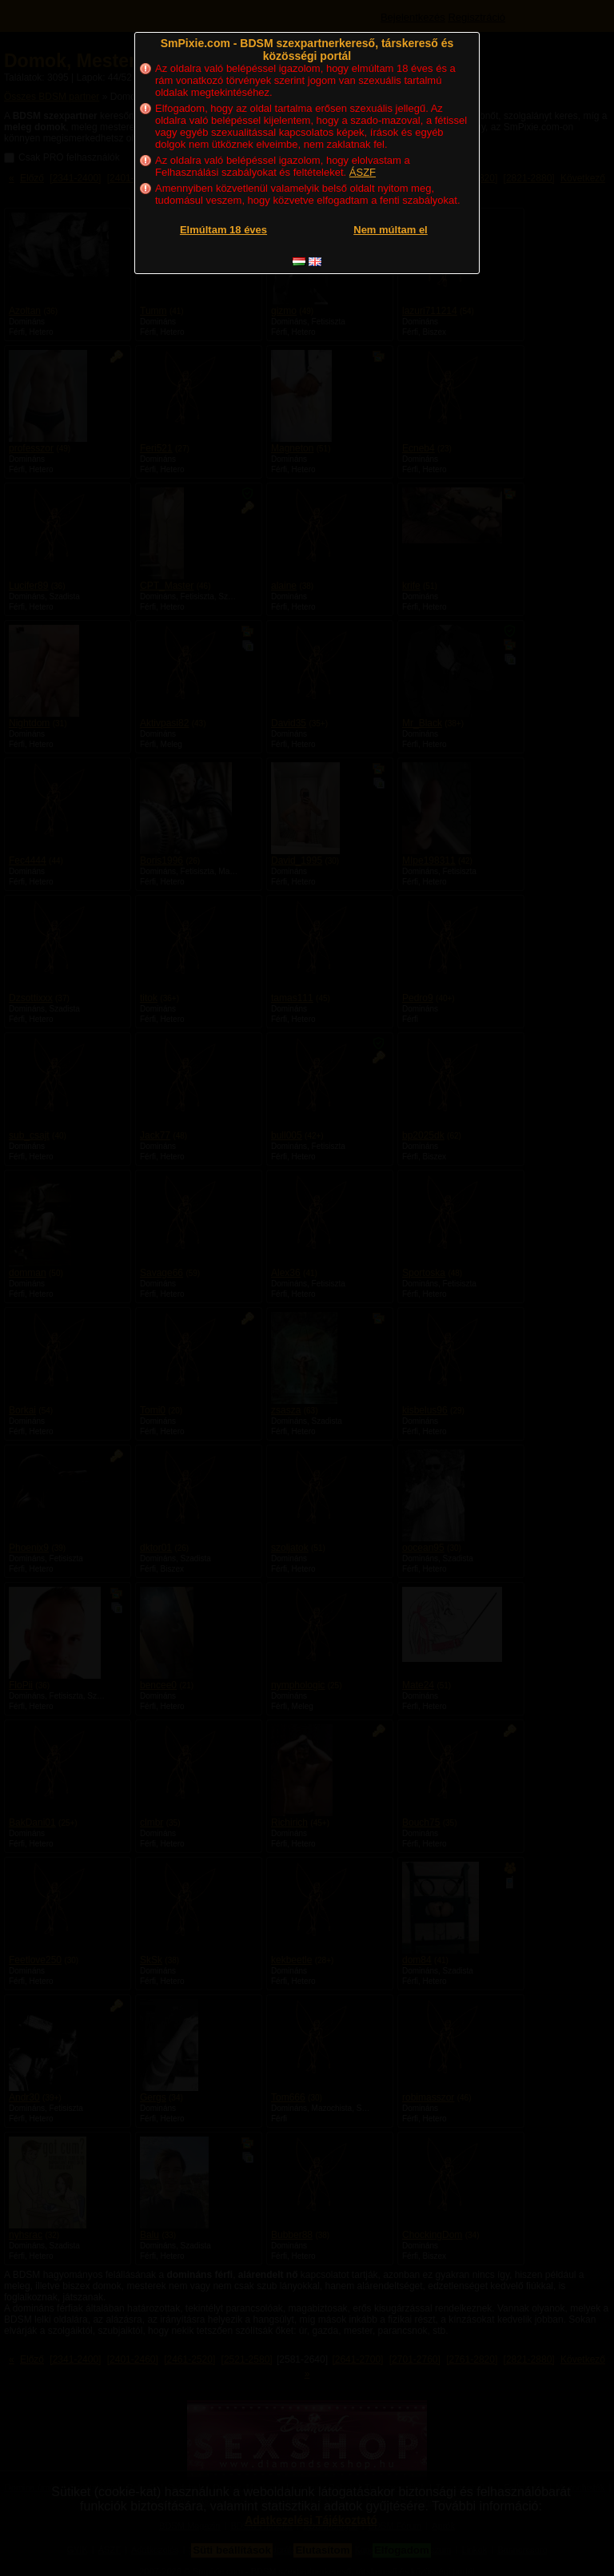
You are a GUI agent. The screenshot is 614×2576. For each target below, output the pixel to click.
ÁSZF (362, 172)
